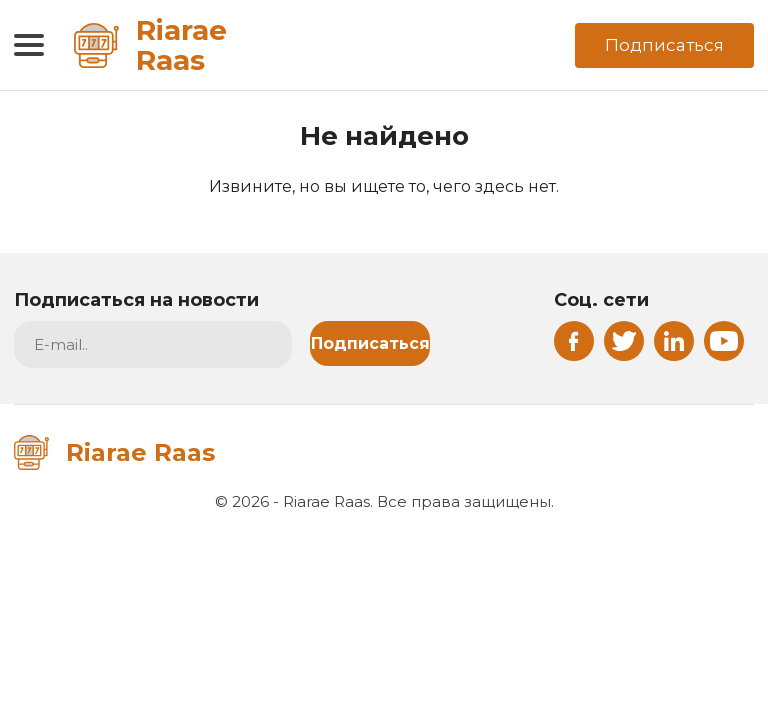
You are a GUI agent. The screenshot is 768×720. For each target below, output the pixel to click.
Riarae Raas (150, 45)
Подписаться (664, 45)
